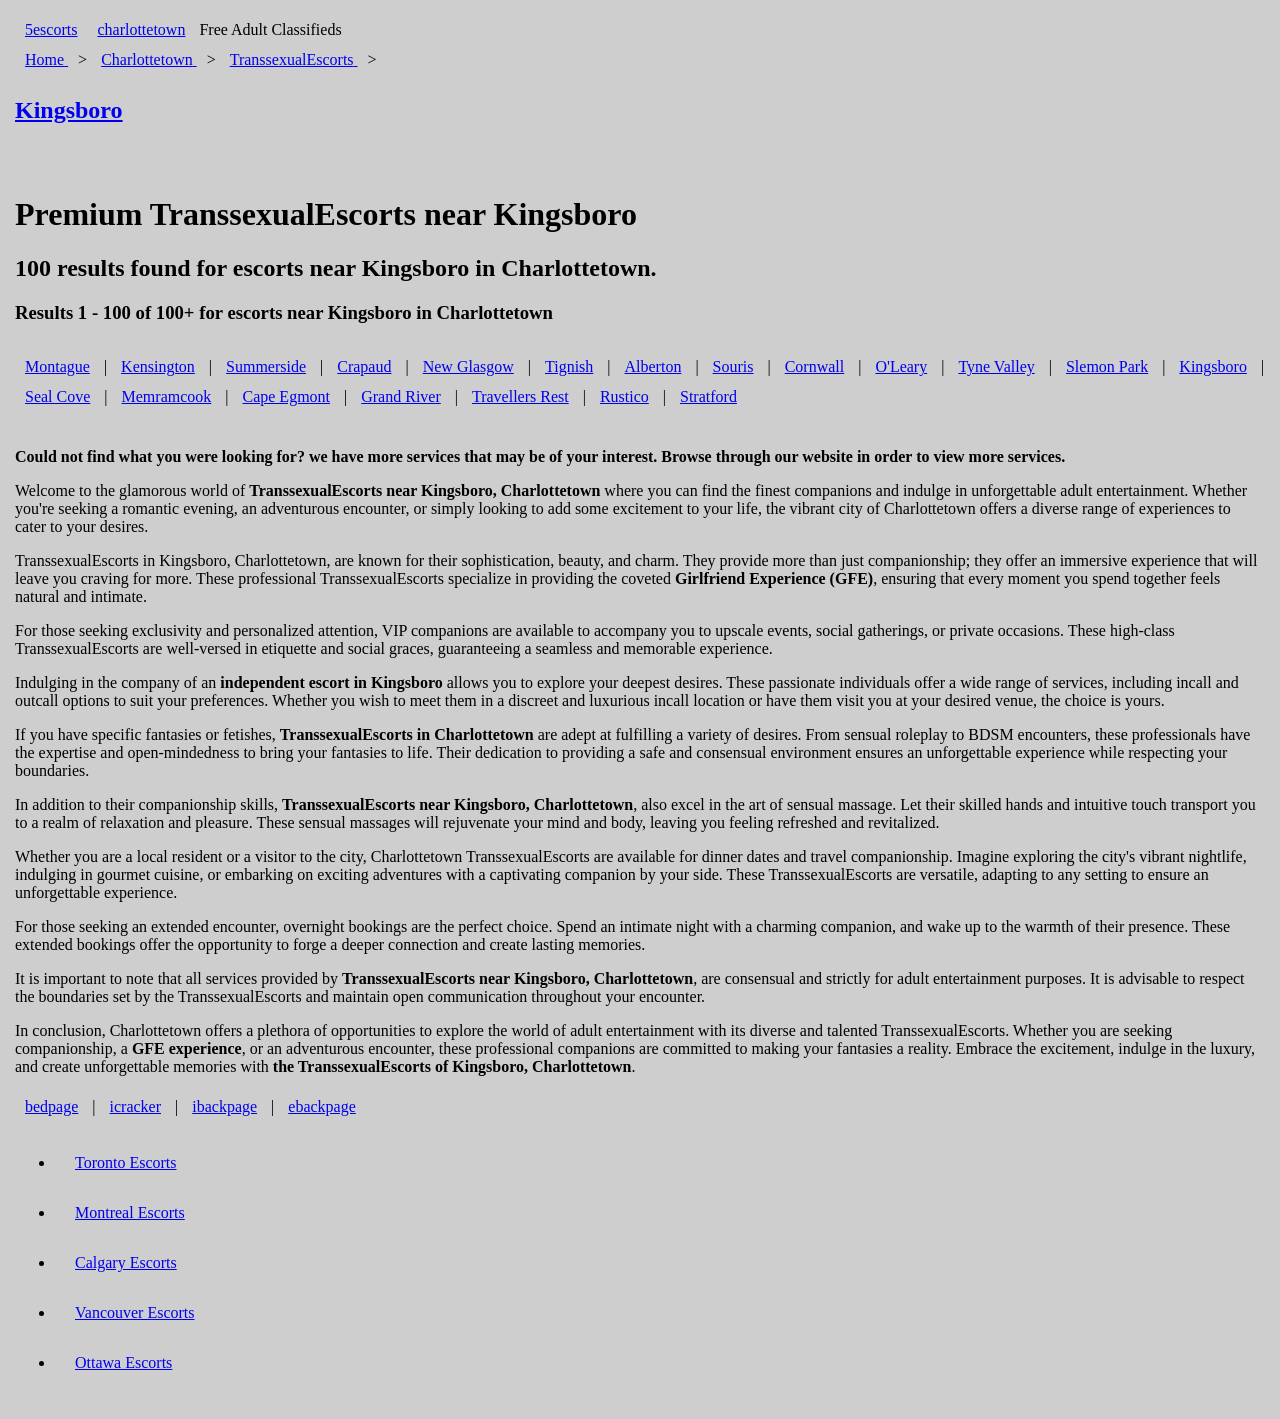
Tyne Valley (996, 366)
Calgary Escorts (126, 1262)
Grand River (401, 396)
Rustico (624, 396)
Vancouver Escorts (135, 1312)
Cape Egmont (286, 396)
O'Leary (901, 366)
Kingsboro (1213, 366)
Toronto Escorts (126, 1162)
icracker (136, 1106)
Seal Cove (57, 396)
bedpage (51, 1106)
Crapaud (364, 366)
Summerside (266, 366)
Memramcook (167, 396)
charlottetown (141, 29)
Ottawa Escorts (123, 1362)
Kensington (158, 366)
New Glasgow (468, 366)
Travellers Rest (520, 396)
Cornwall (815, 366)
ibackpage (224, 1106)
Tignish (569, 366)
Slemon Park (1107, 366)
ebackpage (322, 1106)
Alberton (653, 366)
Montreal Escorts (130, 1212)
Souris (733, 366)
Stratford (708, 396)
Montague (57, 366)
